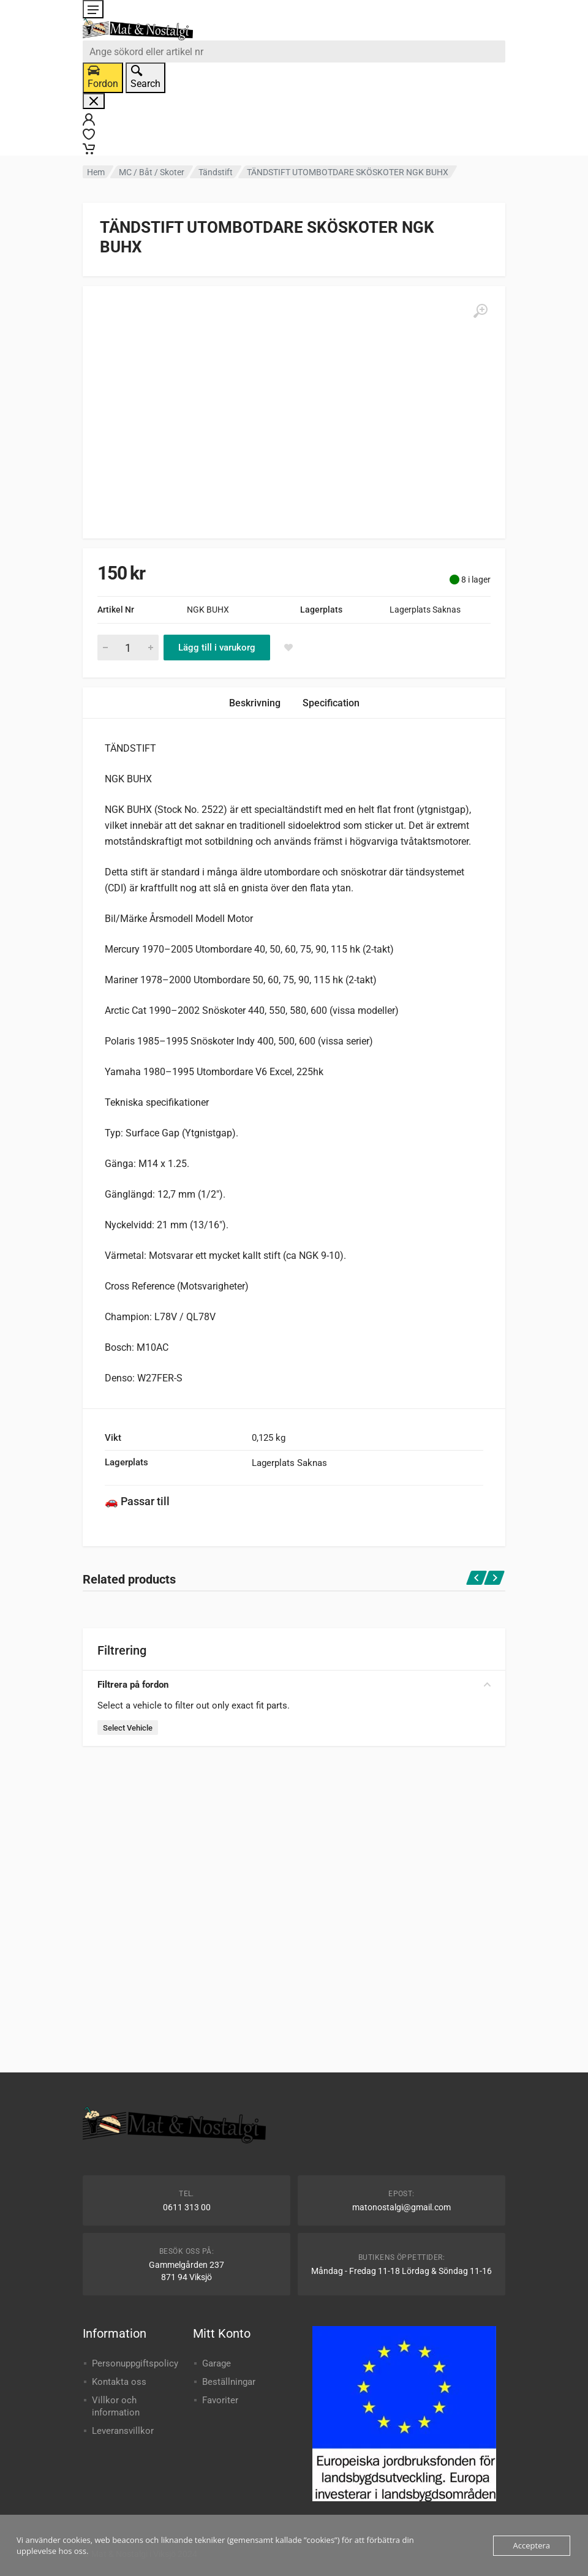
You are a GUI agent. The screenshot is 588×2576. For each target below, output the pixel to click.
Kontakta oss (119, 2381)
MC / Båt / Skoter (151, 172)
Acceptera (531, 2545)
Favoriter (220, 2400)
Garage (216, 2363)
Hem (96, 172)
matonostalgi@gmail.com (401, 2207)
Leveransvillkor (123, 2430)
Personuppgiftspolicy (135, 2363)
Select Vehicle (128, 1727)
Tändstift (215, 172)
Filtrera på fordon (294, 1684)
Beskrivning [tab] (255, 703)
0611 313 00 (187, 2207)
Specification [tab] (331, 703)
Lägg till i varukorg (216, 647)
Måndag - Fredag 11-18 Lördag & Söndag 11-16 (401, 2271)
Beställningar (228, 2381)
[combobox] (294, 51)
